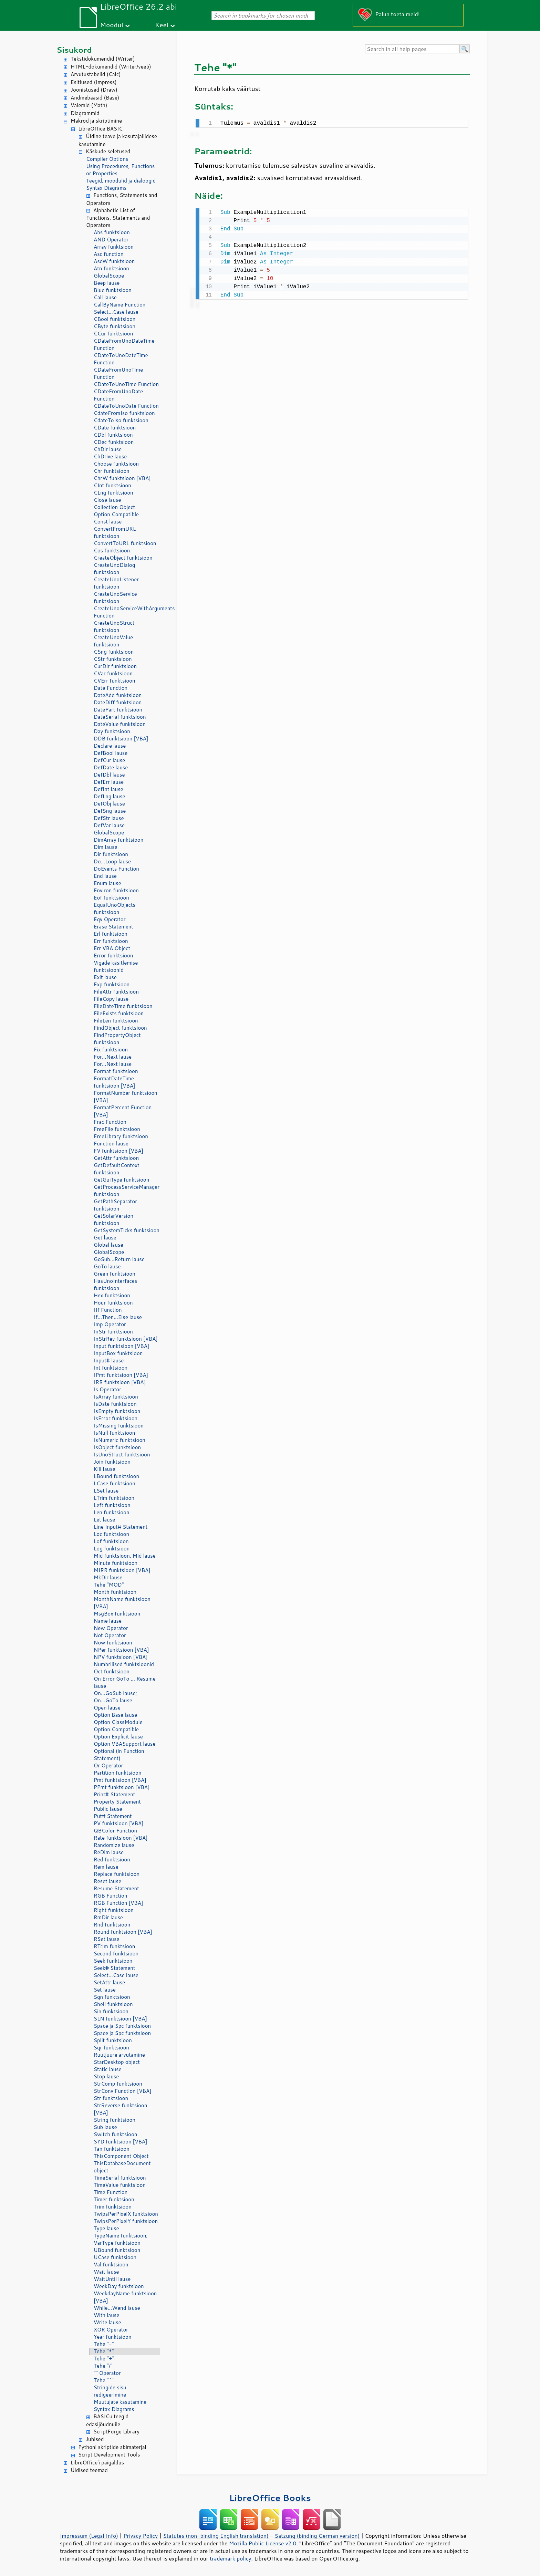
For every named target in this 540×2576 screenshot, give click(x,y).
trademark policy (230, 2558)
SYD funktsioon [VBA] (120, 2141)
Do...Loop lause (112, 861)
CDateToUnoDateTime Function (121, 359)
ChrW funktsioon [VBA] (122, 478)
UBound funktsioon (117, 2250)
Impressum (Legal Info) (89, 2535)
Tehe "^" (104, 2380)
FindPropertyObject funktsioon (117, 1038)
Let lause (104, 1519)
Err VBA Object (112, 948)
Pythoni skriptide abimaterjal (112, 2447)
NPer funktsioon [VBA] (121, 1649)
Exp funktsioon (111, 984)
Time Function (110, 2192)
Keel (161, 24)
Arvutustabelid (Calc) (96, 74)
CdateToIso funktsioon (121, 420)
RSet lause (106, 1939)
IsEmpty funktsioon (117, 1411)
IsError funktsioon (115, 1418)
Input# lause (109, 1360)
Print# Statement (114, 1794)
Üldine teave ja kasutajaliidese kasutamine (118, 140)
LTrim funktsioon (114, 1498)
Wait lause (106, 2271)
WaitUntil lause (112, 2279)
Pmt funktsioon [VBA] (120, 1780)
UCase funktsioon (115, 2257)
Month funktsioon (115, 1592)
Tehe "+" (104, 2358)
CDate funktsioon (115, 427)
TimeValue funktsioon (120, 2185)
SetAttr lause (109, 1982)
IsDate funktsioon (115, 1404)
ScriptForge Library (116, 2431)
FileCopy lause (111, 999)
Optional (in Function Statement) (119, 1754)
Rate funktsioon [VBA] (121, 1837)
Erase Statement (113, 926)
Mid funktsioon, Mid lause (125, 1555)
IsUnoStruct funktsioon (122, 1454)
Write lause (107, 2322)
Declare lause (110, 745)
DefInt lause (108, 789)
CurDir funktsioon (115, 666)
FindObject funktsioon (120, 1027)
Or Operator (108, 1765)
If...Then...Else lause (118, 1317)
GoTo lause (107, 1266)
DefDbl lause (109, 774)
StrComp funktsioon (118, 2083)
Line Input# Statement (120, 1526)
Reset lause (107, 1881)
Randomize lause (114, 1845)
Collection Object (114, 507)
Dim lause (105, 847)
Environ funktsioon (116, 890)
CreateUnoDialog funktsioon (114, 568)
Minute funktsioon (115, 1563)
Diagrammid (85, 113)
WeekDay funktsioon (119, 2286)
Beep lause (107, 283)
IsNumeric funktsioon (119, 1440)
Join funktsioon (112, 1461)
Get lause (105, 1237)
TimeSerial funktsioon (120, 2177)
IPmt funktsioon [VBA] (121, 1375)
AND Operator (111, 239)
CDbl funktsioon (113, 434)
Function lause (111, 1143)
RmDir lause (108, 1917)
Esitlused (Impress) (94, 82)
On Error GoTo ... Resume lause (124, 1682)
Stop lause (106, 2076)
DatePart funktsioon (118, 709)
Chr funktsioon (111, 471)
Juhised (95, 2439)
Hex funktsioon (112, 1295)
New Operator (111, 1628)
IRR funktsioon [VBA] (120, 1382)
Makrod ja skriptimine (96, 120)
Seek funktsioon (113, 1960)
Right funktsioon (114, 1910)
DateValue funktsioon (120, 724)
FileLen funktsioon (116, 1020)
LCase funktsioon (114, 1483)
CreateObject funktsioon (123, 557)
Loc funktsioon (111, 1534)
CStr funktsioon (113, 659)
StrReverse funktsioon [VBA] (120, 2109)
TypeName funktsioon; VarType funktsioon (121, 2239)
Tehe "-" (104, 2344)
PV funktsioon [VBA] (119, 1823)
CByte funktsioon (114, 326)
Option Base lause (115, 1714)
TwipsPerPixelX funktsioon (126, 2213)
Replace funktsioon (116, 1874)
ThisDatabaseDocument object (122, 2167)
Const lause (108, 521)
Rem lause (106, 1866)
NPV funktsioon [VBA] (121, 1657)
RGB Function (110, 1895)
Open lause (107, 1707)
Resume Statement (116, 1888)
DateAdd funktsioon (118, 695)
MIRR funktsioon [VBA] (122, 1570)
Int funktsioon (110, 1367)
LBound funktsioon (116, 1476)
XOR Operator (111, 2329)
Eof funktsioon (111, 897)
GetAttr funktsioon (116, 1158)
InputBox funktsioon (118, 1353)
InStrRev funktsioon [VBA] (126, 1338)
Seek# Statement (114, 1968)
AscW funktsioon (114, 261)
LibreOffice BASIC (100, 128)
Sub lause (105, 2127)
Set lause (105, 1989)
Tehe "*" (104, 2351)
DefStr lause (109, 818)
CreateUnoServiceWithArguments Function (127, 612)
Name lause (108, 1620)
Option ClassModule (118, 1722)
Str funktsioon (111, 2098)
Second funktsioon (116, 1953)
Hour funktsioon (113, 1302)
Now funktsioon (113, 1642)
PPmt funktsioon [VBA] (122, 1787)
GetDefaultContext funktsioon (116, 1169)
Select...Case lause (116, 311)
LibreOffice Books (270, 2498)
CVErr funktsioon (114, 680)
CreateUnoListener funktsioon (116, 583)
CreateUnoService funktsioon (115, 597)
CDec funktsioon (114, 442)
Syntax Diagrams (106, 187)
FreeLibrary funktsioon (121, 1136)
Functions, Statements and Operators (121, 199)
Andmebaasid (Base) (95, 97)
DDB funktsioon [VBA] (121, 738)
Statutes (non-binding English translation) (215, 2535)
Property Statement (117, 1801)
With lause (106, 2315)
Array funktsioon (114, 246)
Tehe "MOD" (109, 1584)
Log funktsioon (111, 1548)
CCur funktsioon (113, 333)
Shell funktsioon (113, 2004)
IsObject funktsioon (117, 1447)
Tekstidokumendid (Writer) (103, 58)
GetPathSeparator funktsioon (115, 1205)
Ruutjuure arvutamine (119, 2054)
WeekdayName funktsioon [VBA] (125, 2297)
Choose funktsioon (116, 463)
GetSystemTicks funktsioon (126, 1230)
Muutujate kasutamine (120, 2402)
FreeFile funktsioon (117, 1129)
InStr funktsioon (113, 1331)
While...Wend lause (117, 2308)
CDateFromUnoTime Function (118, 373)
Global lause (108, 1244)
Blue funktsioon (113, 290)
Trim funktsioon (113, 2206)
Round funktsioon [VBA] (123, 1931)
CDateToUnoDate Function (126, 405)
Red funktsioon (112, 1859)
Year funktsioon (113, 2336)
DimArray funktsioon (118, 839)
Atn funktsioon (111, 268)
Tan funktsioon (111, 2148)
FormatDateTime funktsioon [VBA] (114, 1082)
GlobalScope (109, 275)
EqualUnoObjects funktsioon (114, 908)
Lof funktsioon (111, 1541)
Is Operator (107, 1389)
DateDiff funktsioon (118, 702)
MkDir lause (108, 1577)
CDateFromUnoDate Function (118, 395)
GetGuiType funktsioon (121, 1179)
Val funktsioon (111, 2264)
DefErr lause (109, 782)
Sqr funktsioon (111, 2047)
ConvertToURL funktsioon (125, 543)
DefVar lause (109, 825)
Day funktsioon (112, 731)
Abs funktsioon (112, 232)
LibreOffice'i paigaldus (97, 2462)
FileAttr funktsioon (116, 991)
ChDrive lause (110, 456)
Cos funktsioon (112, 550)
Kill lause (104, 1469)
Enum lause (107, 883)
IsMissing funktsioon (119, 1425)
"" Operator (107, 2373)
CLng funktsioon (113, 492)
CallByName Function (119, 304)
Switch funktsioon (115, 2134)
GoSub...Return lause (119, 1259)
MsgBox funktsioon (117, 1613)
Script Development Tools (109, 2454)
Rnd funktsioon (112, 1924)
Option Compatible (116, 514)
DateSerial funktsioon (120, 716)
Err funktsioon (111, 941)
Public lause (108, 1808)
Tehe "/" (103, 2365)
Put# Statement (113, 1816)
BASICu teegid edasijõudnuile (107, 2420)
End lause (105, 876)
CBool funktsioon (114, 319)
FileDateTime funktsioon (123, 1006)
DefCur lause (109, 760)
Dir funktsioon (111, 854)
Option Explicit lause (118, 1736)
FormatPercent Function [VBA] (123, 1111)
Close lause (107, 499)
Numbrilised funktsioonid (124, 1664)
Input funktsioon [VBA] (121, 1346)
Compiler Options (107, 159)
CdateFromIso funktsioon (124, 413)
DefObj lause (109, 803)
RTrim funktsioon (114, 1946)
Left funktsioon (112, 1505)
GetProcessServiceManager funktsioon (126, 1190)
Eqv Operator (110, 919)
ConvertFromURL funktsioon (115, 532)
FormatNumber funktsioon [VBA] (125, 1096)
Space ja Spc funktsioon (122, 2025)
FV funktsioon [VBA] (118, 1150)
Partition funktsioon (118, 1772)
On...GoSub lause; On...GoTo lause (115, 1697)
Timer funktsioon (114, 2199)
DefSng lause (110, 810)
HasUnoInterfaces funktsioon (115, 1284)
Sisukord (74, 49)
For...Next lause (113, 1056)
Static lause (108, 2069)
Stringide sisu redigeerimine (110, 2391)
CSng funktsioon (114, 651)
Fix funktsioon (111, 1049)
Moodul (111, 24)
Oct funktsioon (111, 1671)
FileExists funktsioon (119, 1013)
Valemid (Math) (89, 105)
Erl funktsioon (110, 933)
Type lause (106, 2228)
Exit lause (105, 977)
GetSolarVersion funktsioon (113, 1219)
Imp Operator (110, 1324)
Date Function (110, 688)
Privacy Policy (140, 2535)
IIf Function (108, 1309)
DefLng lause (109, 796)
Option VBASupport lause (124, 1743)
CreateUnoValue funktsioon (113, 641)
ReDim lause (109, 1852)
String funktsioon (114, 2119)
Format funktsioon (116, 1071)
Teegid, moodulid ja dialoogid (121, 180)
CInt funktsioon (112, 485)
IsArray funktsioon (116, 1396)
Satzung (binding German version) (317, 2535)
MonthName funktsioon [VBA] (122, 1603)
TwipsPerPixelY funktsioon (126, 2221)
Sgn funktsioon (112, 1997)
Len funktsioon (111, 1512)
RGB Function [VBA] (118, 1903)
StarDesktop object (117, 2062)
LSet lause (106, 1490)
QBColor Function (115, 1830)
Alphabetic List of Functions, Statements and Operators (118, 218)
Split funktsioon (113, 2040)
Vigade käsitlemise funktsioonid (116, 966)
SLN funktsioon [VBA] (120, 2018)
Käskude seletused (108, 151)
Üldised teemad (89, 2470)
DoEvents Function (116, 868)
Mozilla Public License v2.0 (263, 2543)
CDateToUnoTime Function (126, 384)
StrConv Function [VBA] (123, 2091)
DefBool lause (110, 753)
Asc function (109, 254)
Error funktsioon (113, 955)
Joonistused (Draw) (94, 89)
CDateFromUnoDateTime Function (124, 344)
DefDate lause (111, 767)
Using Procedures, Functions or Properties (120, 170)
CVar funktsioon (113, 673)
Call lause (105, 297)
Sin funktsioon (111, 2011)
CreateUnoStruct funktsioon (114, 626)
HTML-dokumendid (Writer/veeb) (111, 66)
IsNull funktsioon (114, 1432)
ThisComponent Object (121, 2156)
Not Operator (110, 1635)
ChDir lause (108, 449)
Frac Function (110, 1121)
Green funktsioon (114, 1273)
